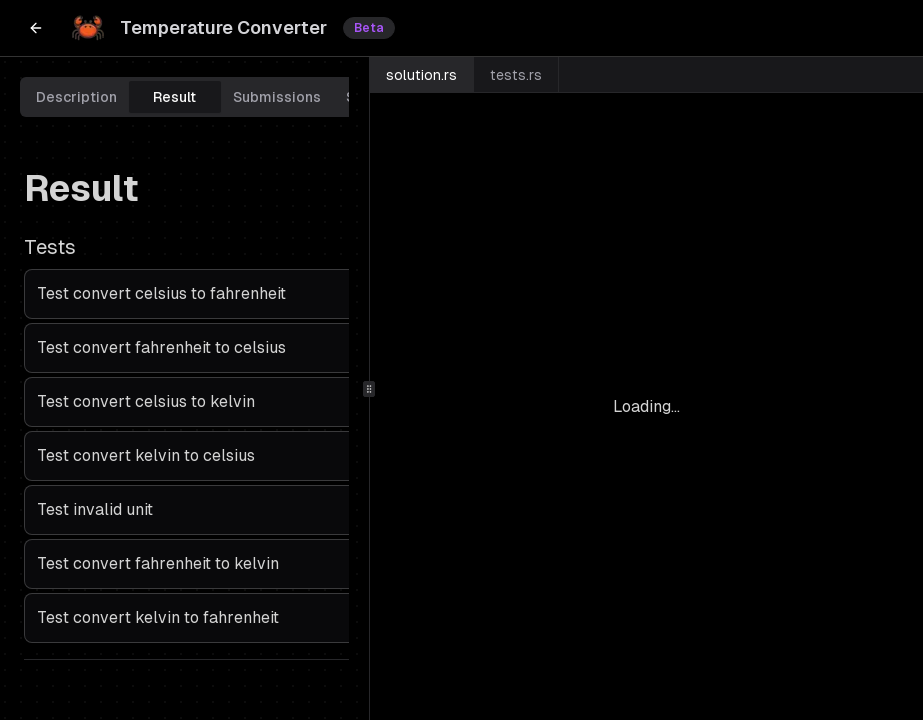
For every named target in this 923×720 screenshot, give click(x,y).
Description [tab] (76, 97)
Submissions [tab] (277, 97)
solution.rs (421, 75)
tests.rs (516, 75)
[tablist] (224, 97)
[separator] (369, 388)
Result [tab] (174, 97)
